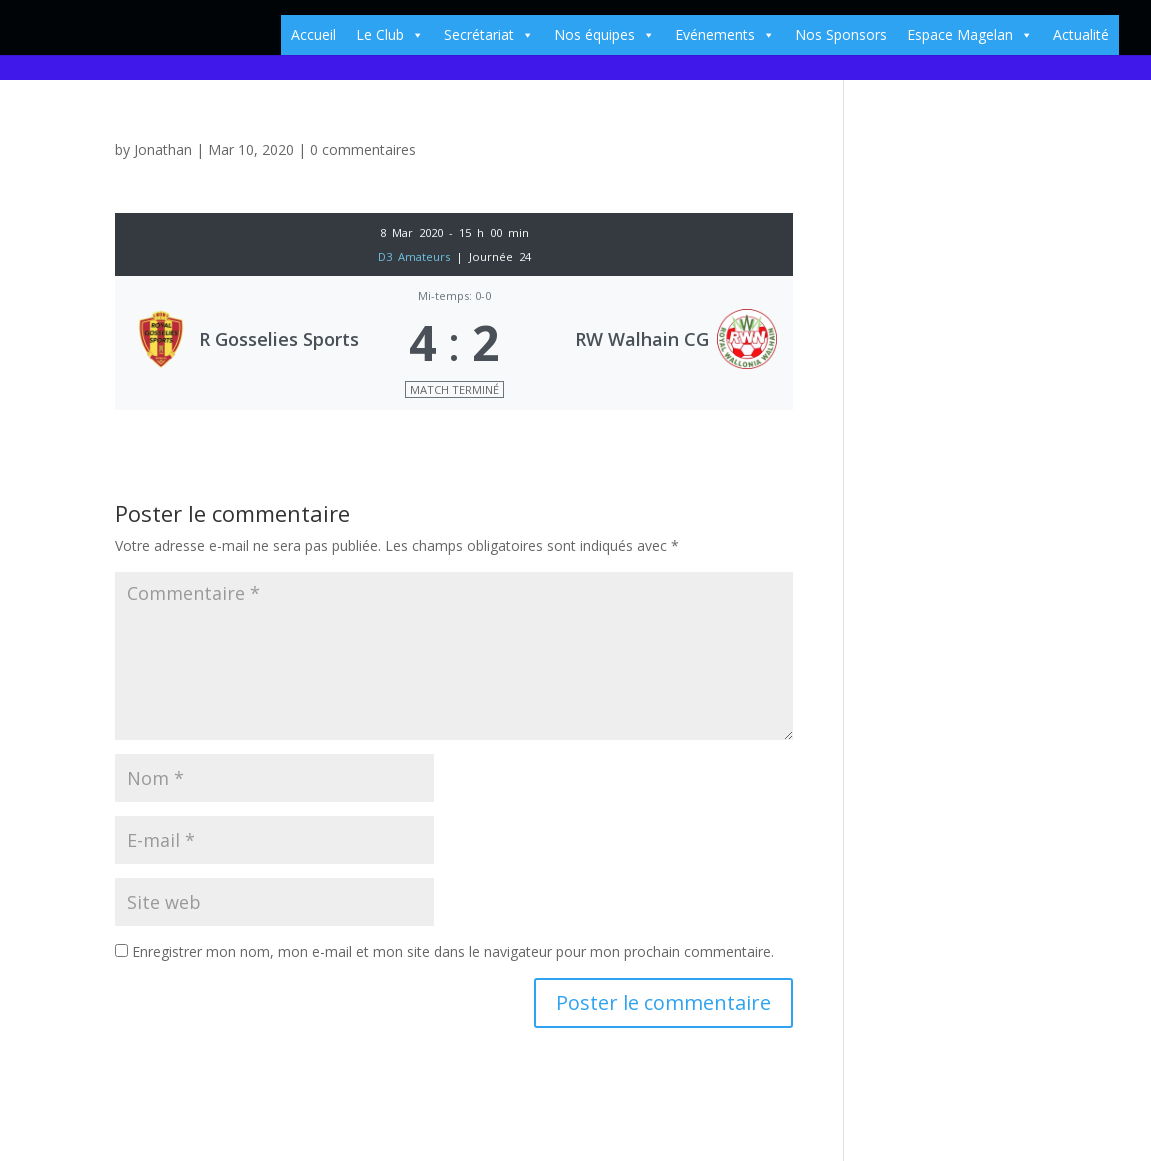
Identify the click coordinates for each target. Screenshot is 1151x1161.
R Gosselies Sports (279, 339)
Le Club (390, 34)
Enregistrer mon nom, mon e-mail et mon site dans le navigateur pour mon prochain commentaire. (453, 951)
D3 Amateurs (417, 256)
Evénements (725, 34)
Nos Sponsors (841, 34)
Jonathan (163, 149)
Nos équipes (604, 34)
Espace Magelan (970, 34)
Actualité (1081, 34)
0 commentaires (363, 149)
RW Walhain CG (642, 339)
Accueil (313, 34)
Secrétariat (489, 34)
